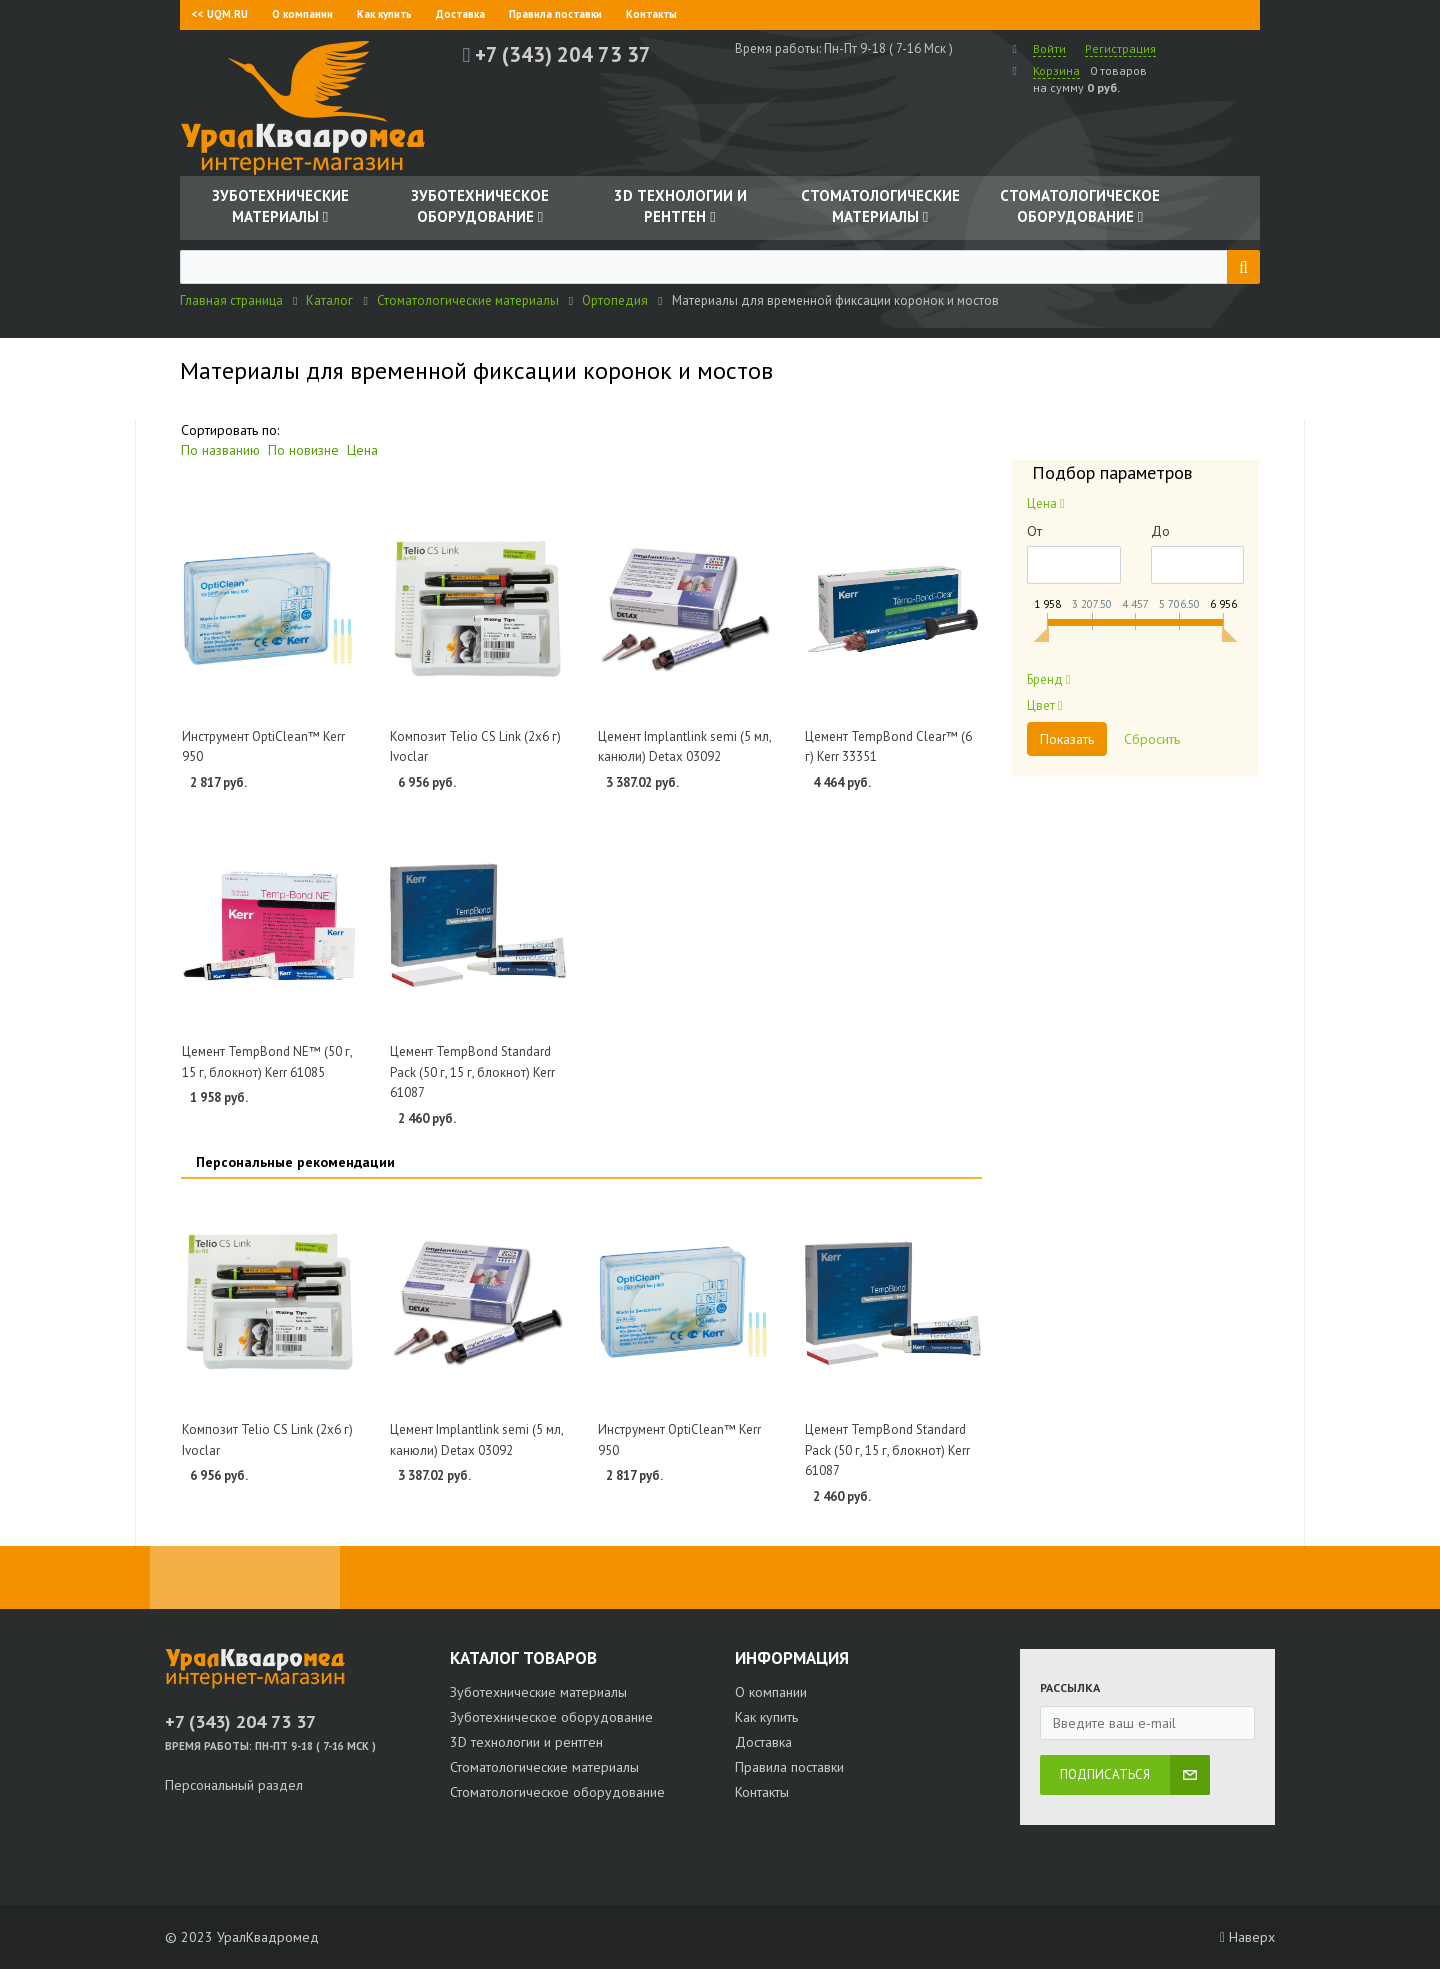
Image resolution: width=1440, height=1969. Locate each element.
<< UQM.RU (220, 14)
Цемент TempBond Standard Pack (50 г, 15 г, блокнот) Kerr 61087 (472, 1072)
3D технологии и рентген (526, 1742)
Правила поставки (555, 14)
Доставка (460, 14)
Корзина (1056, 70)
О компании (302, 14)
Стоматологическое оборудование (557, 1792)
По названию (220, 450)
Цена (362, 450)
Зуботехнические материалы (538, 1692)
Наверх (1247, 1937)
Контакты (651, 14)
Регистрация (1120, 48)
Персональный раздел (234, 1785)
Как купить (384, 14)
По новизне (303, 450)
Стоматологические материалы (544, 1767)
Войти (1049, 48)
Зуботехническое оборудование (551, 1717)
